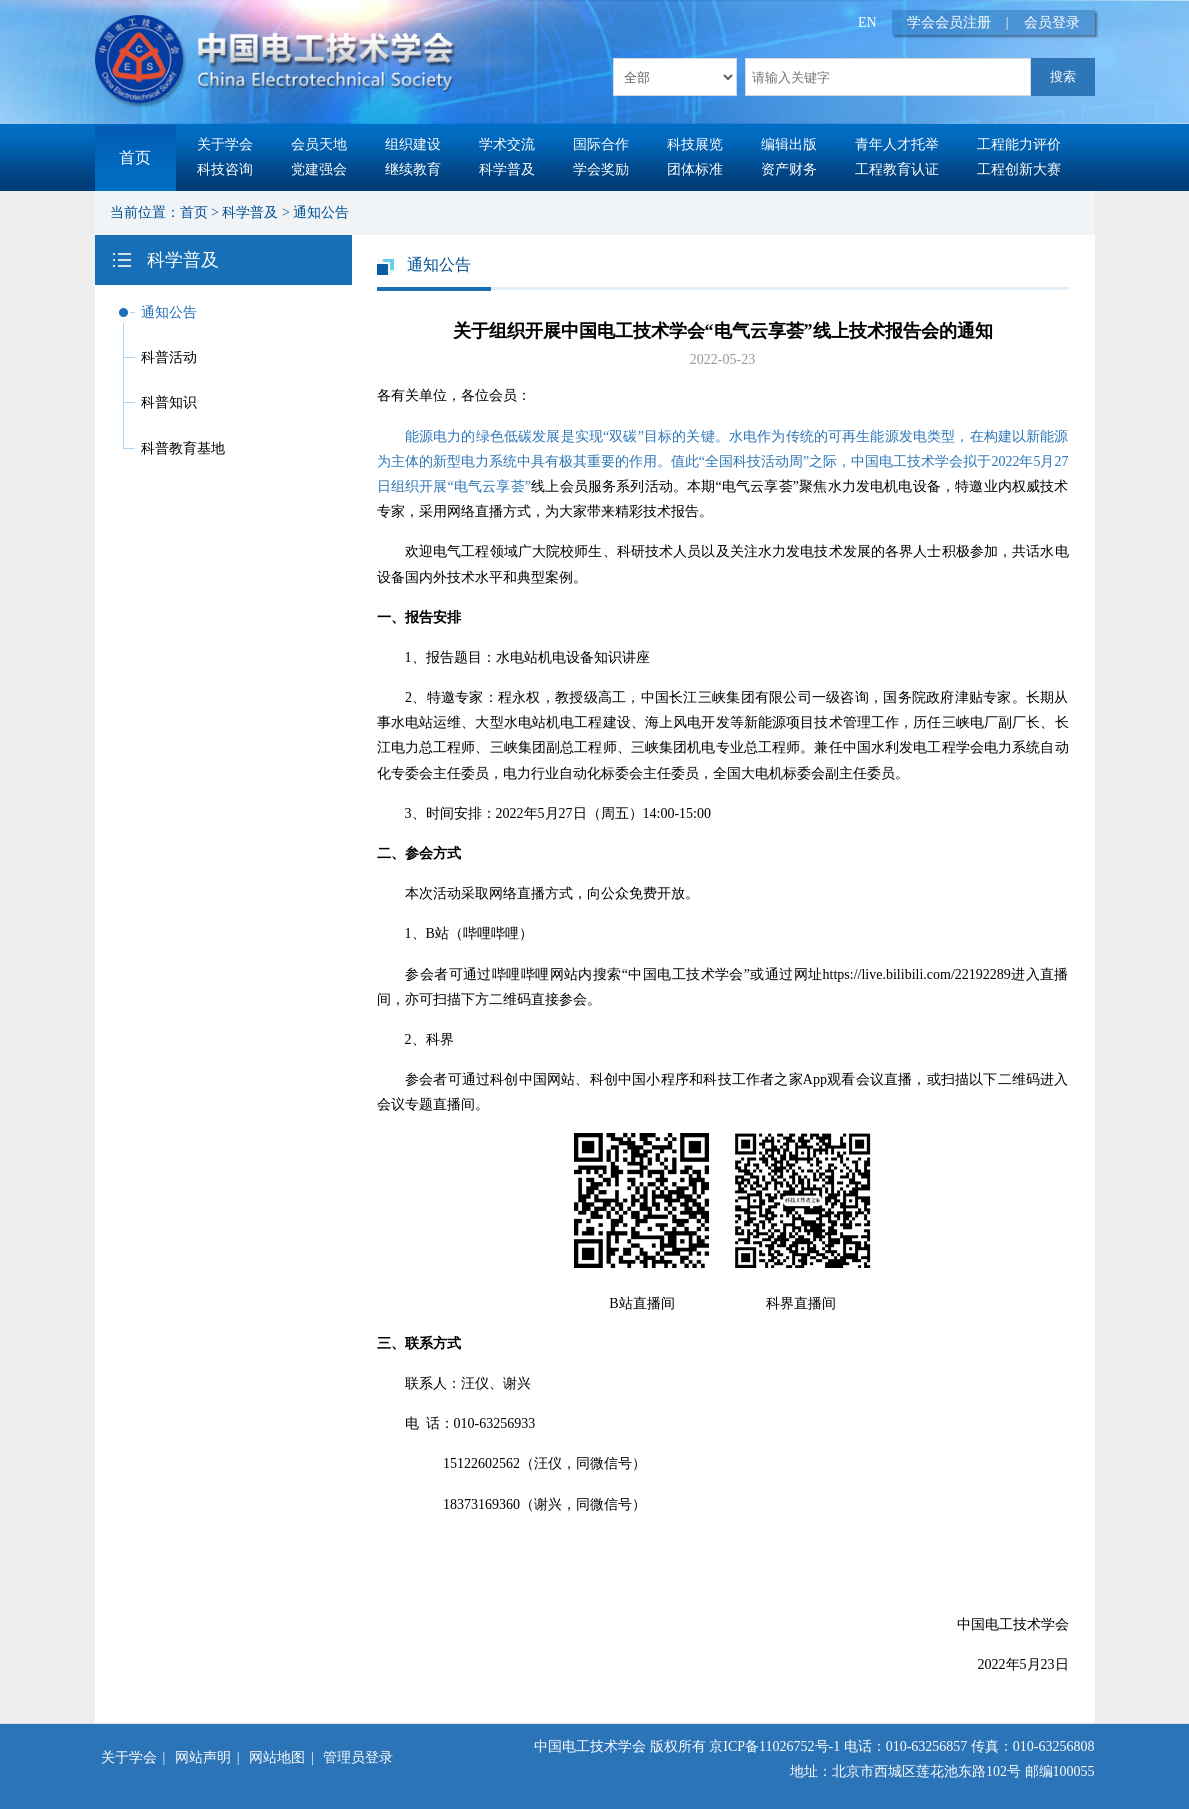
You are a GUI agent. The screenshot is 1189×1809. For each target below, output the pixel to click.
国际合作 (601, 144)
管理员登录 (358, 1757)
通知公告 (321, 212)
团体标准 (695, 169)
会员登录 (1052, 22)
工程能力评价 (1019, 144)
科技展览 (695, 144)
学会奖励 (601, 169)
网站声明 (203, 1757)
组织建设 (413, 144)
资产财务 (789, 169)
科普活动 (169, 357)
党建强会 (319, 169)
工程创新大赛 (1019, 169)
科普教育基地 (183, 448)
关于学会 (225, 144)
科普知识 (169, 402)
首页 (135, 157)
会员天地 (319, 144)
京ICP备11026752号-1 (774, 1746)
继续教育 (413, 169)
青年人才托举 (897, 144)
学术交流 (507, 144)
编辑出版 (789, 144)
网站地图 (277, 1757)
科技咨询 (225, 169)
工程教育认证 (897, 169)
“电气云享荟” (489, 486)
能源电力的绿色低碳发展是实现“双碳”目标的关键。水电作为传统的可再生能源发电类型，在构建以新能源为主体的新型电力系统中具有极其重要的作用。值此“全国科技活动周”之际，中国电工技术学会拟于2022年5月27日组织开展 (723, 461)
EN (867, 22)
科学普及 (507, 169)
